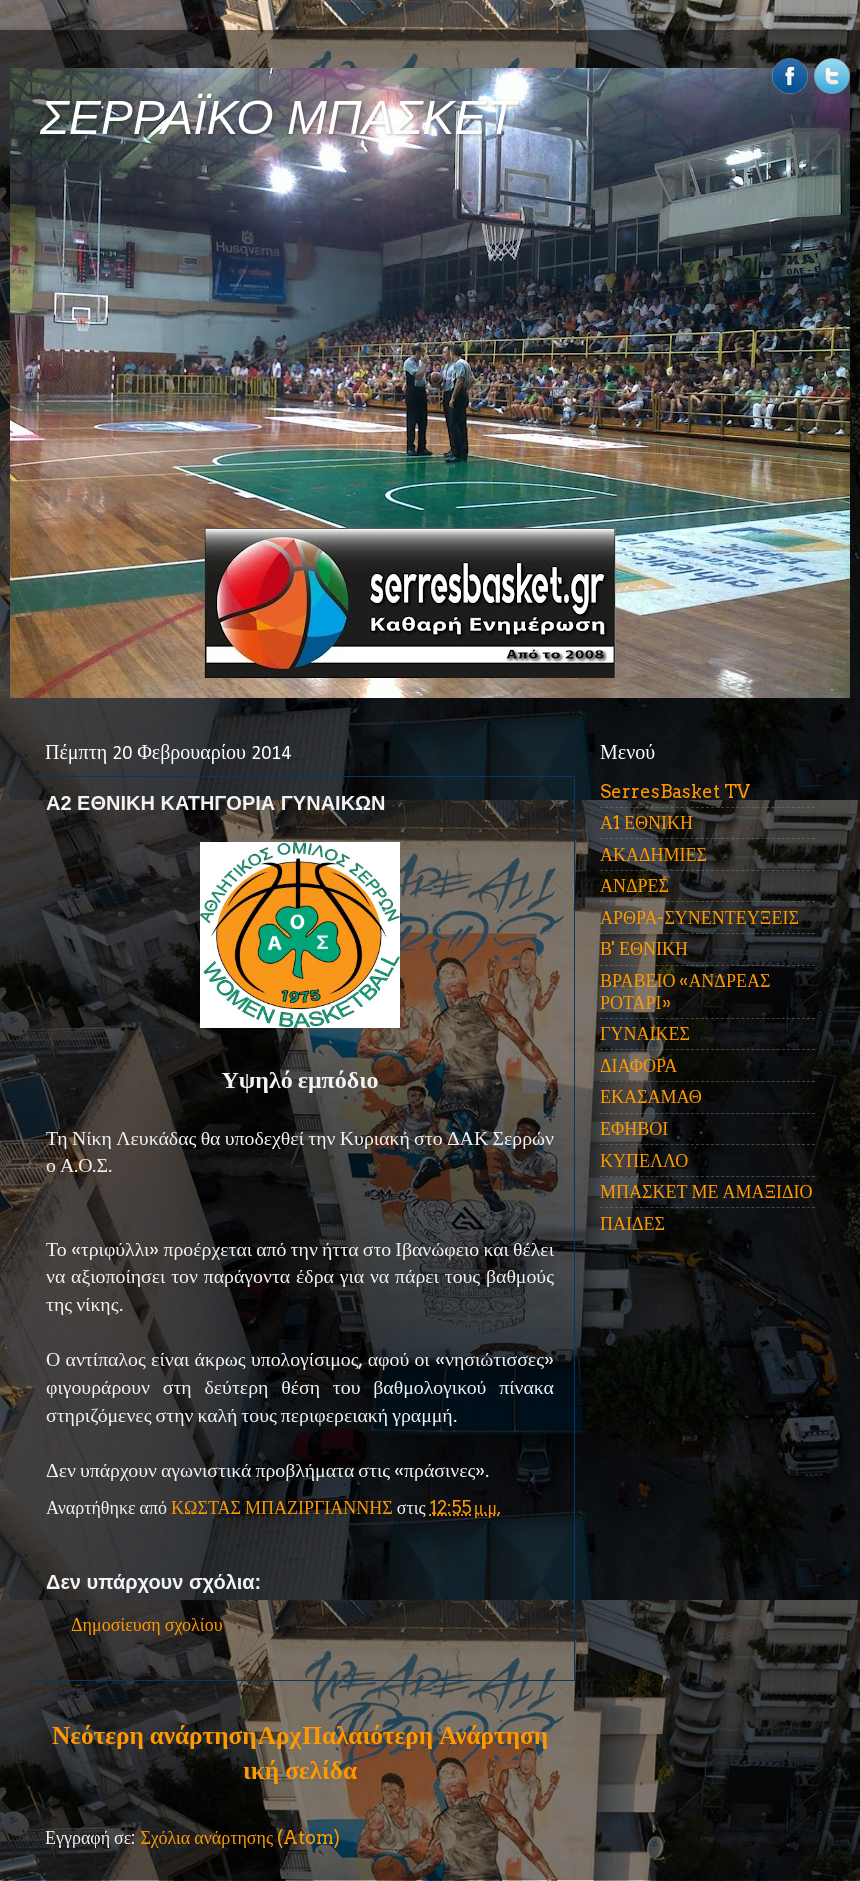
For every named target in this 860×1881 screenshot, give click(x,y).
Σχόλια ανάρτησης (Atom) (240, 1837)
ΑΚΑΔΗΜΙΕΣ (653, 854)
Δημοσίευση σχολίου (147, 1624)
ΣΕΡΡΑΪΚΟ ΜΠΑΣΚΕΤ (278, 117)
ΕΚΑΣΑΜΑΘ (651, 1096)
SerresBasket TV (675, 791)
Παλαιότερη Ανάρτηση (425, 1735)
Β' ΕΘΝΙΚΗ (644, 948)
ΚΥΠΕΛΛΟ (644, 1160)
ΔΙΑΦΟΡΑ (638, 1065)
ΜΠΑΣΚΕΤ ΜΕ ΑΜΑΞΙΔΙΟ (706, 1191)
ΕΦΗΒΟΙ (634, 1128)
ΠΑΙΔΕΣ (632, 1223)
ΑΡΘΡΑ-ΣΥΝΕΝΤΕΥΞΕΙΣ (699, 917)
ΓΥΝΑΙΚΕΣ (645, 1033)
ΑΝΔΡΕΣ (634, 885)
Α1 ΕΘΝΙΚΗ (646, 822)
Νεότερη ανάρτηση (154, 1735)
